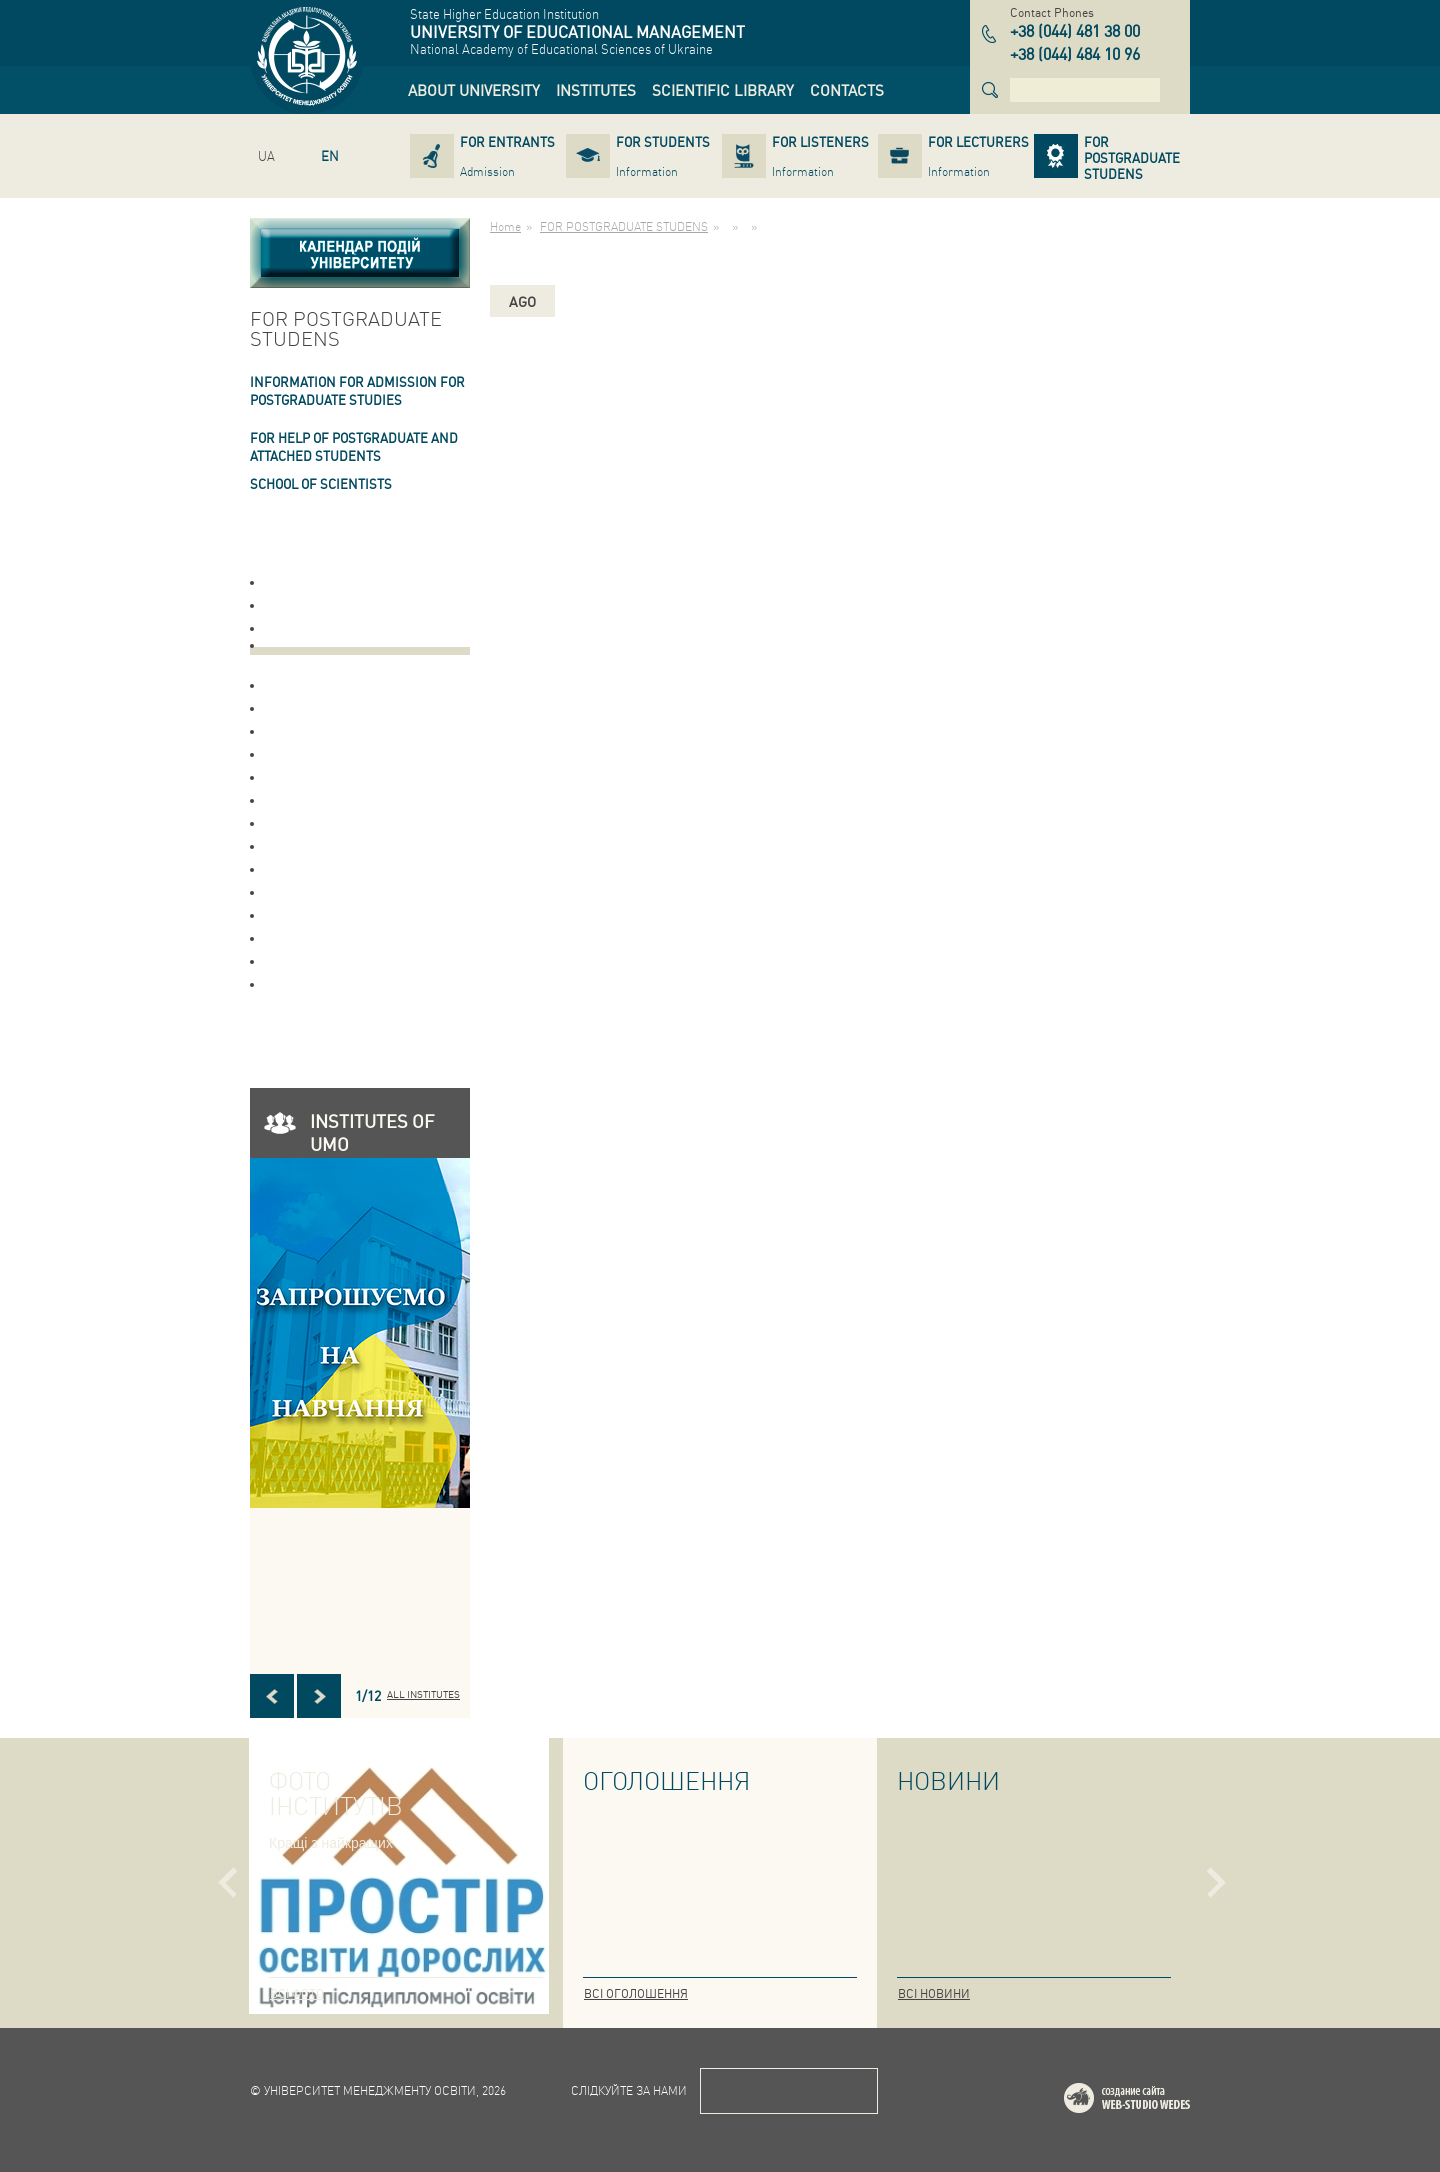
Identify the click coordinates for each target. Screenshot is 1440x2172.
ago (522, 301)
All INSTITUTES (423, 1694)
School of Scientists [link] (321, 483)
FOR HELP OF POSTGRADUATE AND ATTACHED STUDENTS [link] (354, 446)
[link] (474, 90)
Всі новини (934, 1993)
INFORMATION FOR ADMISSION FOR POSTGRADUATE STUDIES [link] (357, 390)
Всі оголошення (636, 1993)
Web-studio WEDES (1153, 2101)
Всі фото (297, 1993)
